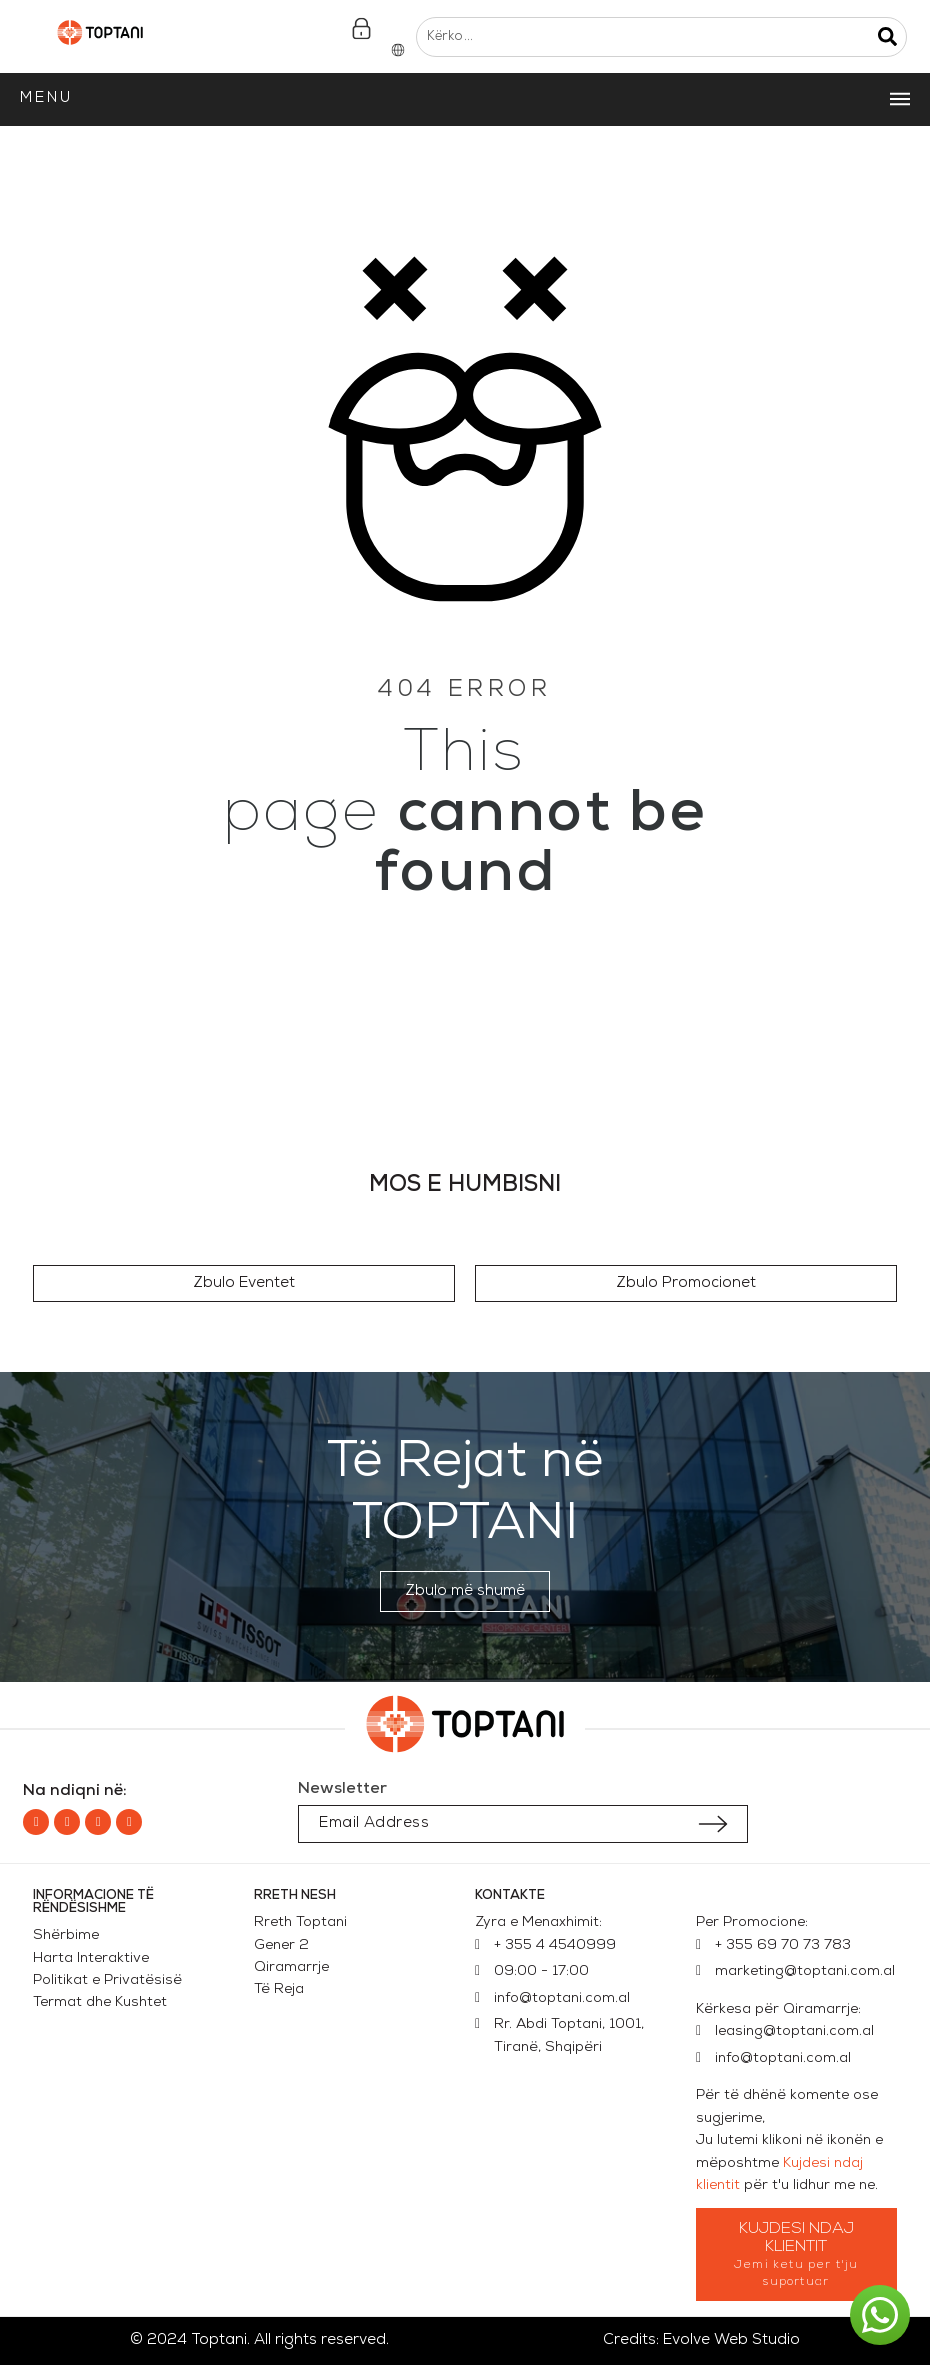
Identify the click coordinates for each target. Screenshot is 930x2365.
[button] (244, 1283)
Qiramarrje (291, 1967)
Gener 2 (285, 1945)
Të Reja (279, 1989)
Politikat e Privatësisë (107, 1980)
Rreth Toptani (300, 1922)
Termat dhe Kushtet (100, 2002)
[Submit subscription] (713, 1824)
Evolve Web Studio (731, 2340)
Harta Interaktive (91, 1958)
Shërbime (66, 1935)
